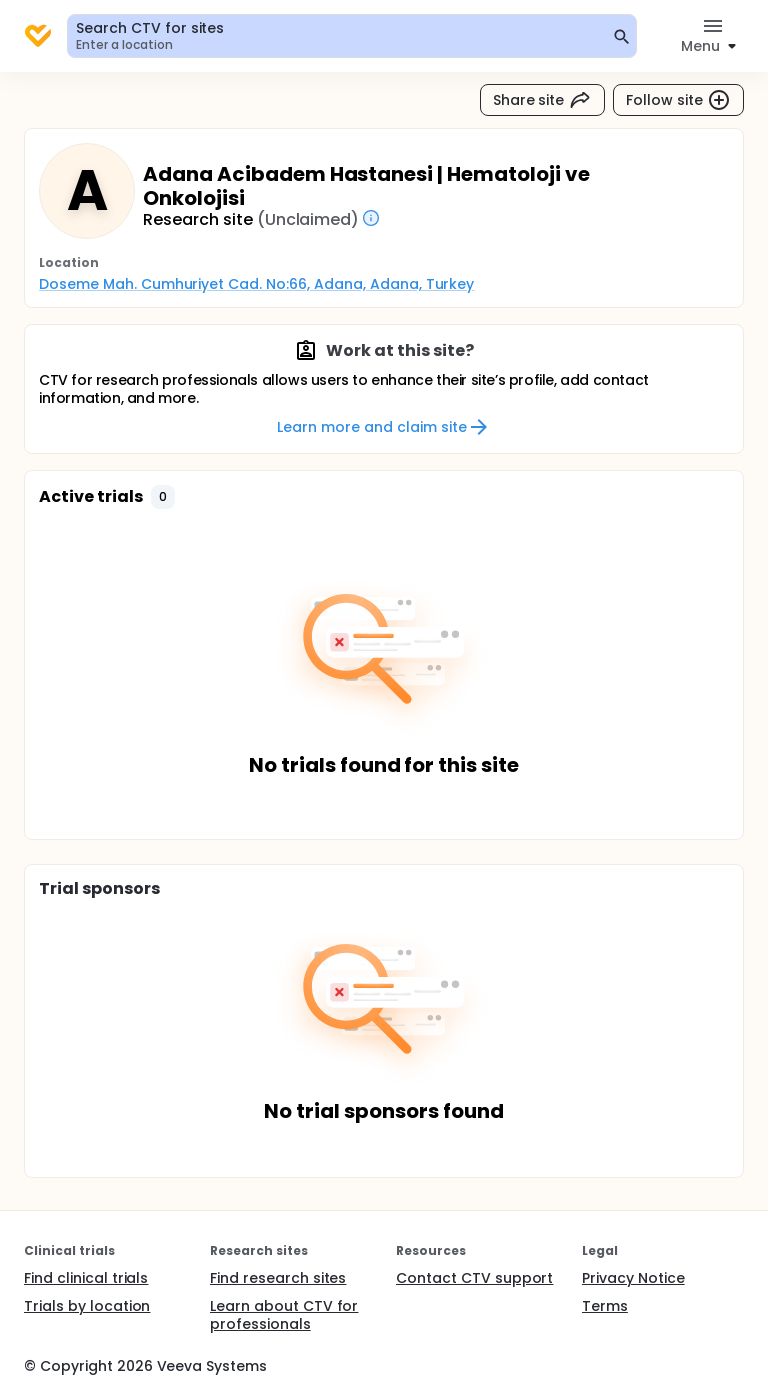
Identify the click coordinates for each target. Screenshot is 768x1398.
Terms (605, 1306)
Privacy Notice (633, 1278)
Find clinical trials (86, 1278)
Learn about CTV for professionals (284, 1315)
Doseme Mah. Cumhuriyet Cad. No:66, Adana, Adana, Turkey (256, 284)
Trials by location (87, 1306)
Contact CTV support (474, 1278)
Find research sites (278, 1278)
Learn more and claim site (383, 427)
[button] (163, 497)
